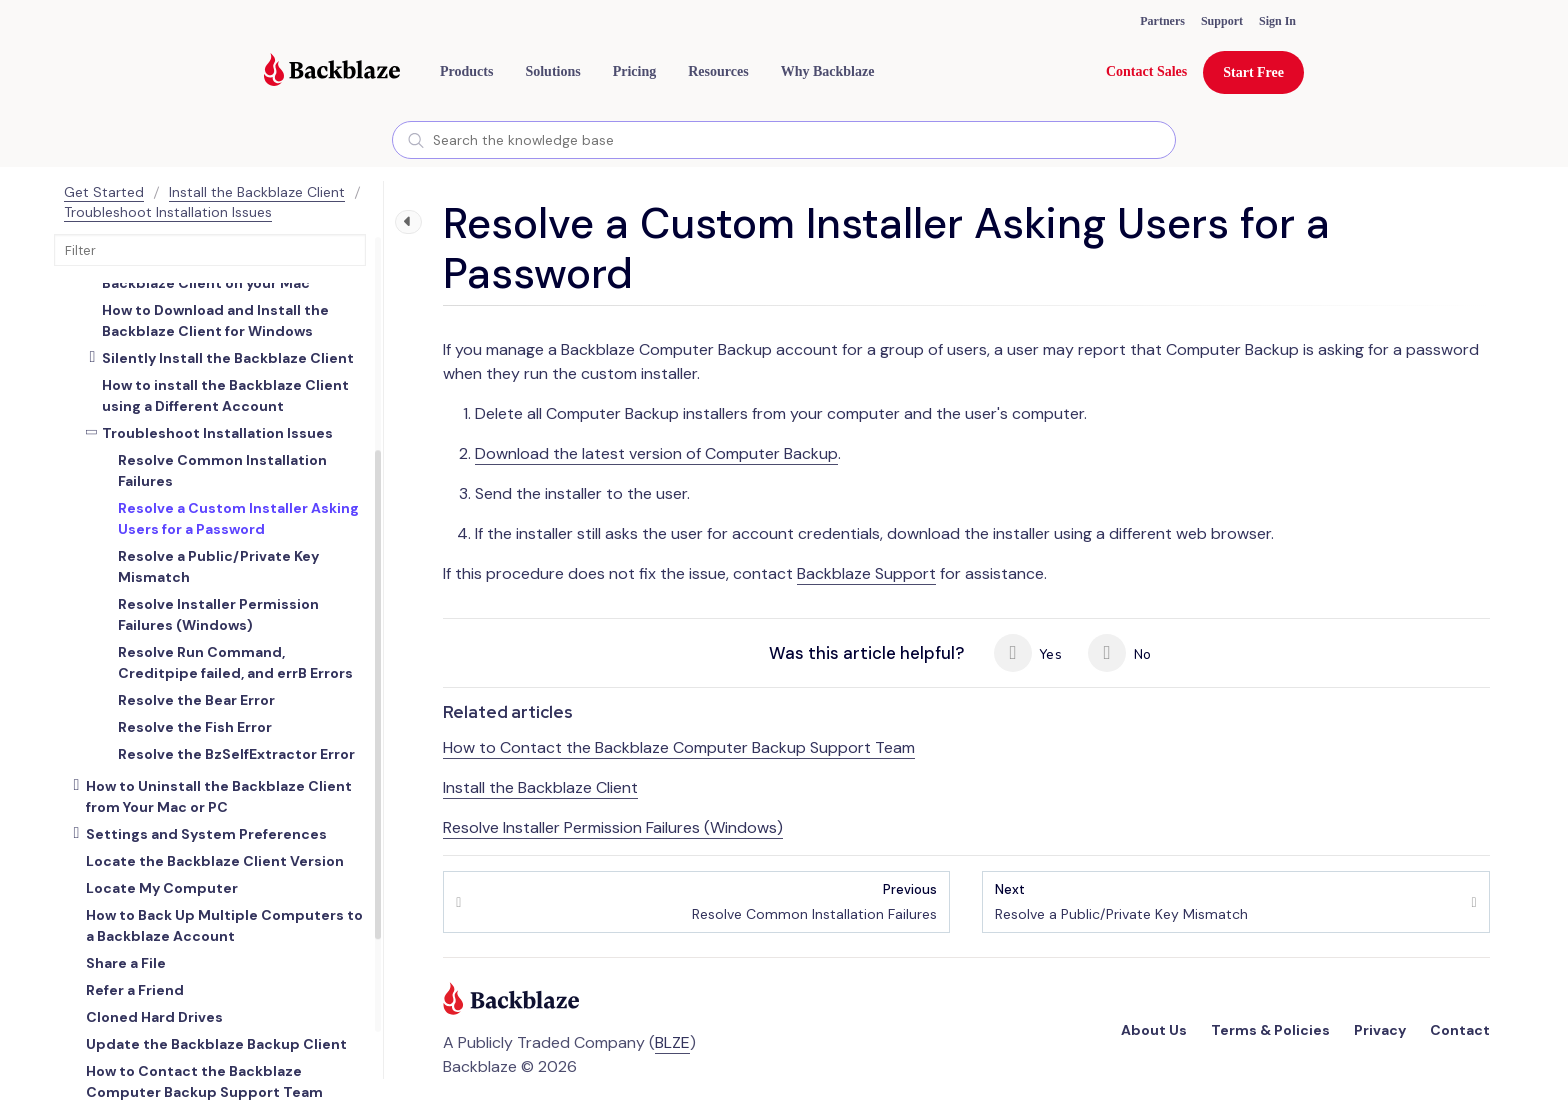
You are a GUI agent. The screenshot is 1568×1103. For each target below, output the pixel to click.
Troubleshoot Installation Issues (168, 212)
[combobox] (784, 140)
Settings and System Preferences (206, 834)
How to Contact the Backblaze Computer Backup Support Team (679, 747)
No (1119, 653)
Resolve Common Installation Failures (814, 901)
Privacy (1380, 1030)
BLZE (672, 1042)
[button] (466, 72)
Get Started (104, 192)
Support (1222, 21)
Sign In (1277, 21)
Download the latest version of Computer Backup (656, 453)
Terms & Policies (1270, 1030)
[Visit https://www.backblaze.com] (332, 72)
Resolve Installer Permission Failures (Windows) (613, 827)
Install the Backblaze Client (257, 192)
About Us (1154, 1030)
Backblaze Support (866, 573)
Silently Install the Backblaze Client (228, 358)
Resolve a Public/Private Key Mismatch (1121, 901)
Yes (1028, 653)
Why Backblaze (828, 71)
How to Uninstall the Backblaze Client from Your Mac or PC (219, 796)
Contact (1460, 1030)
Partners (1162, 21)
